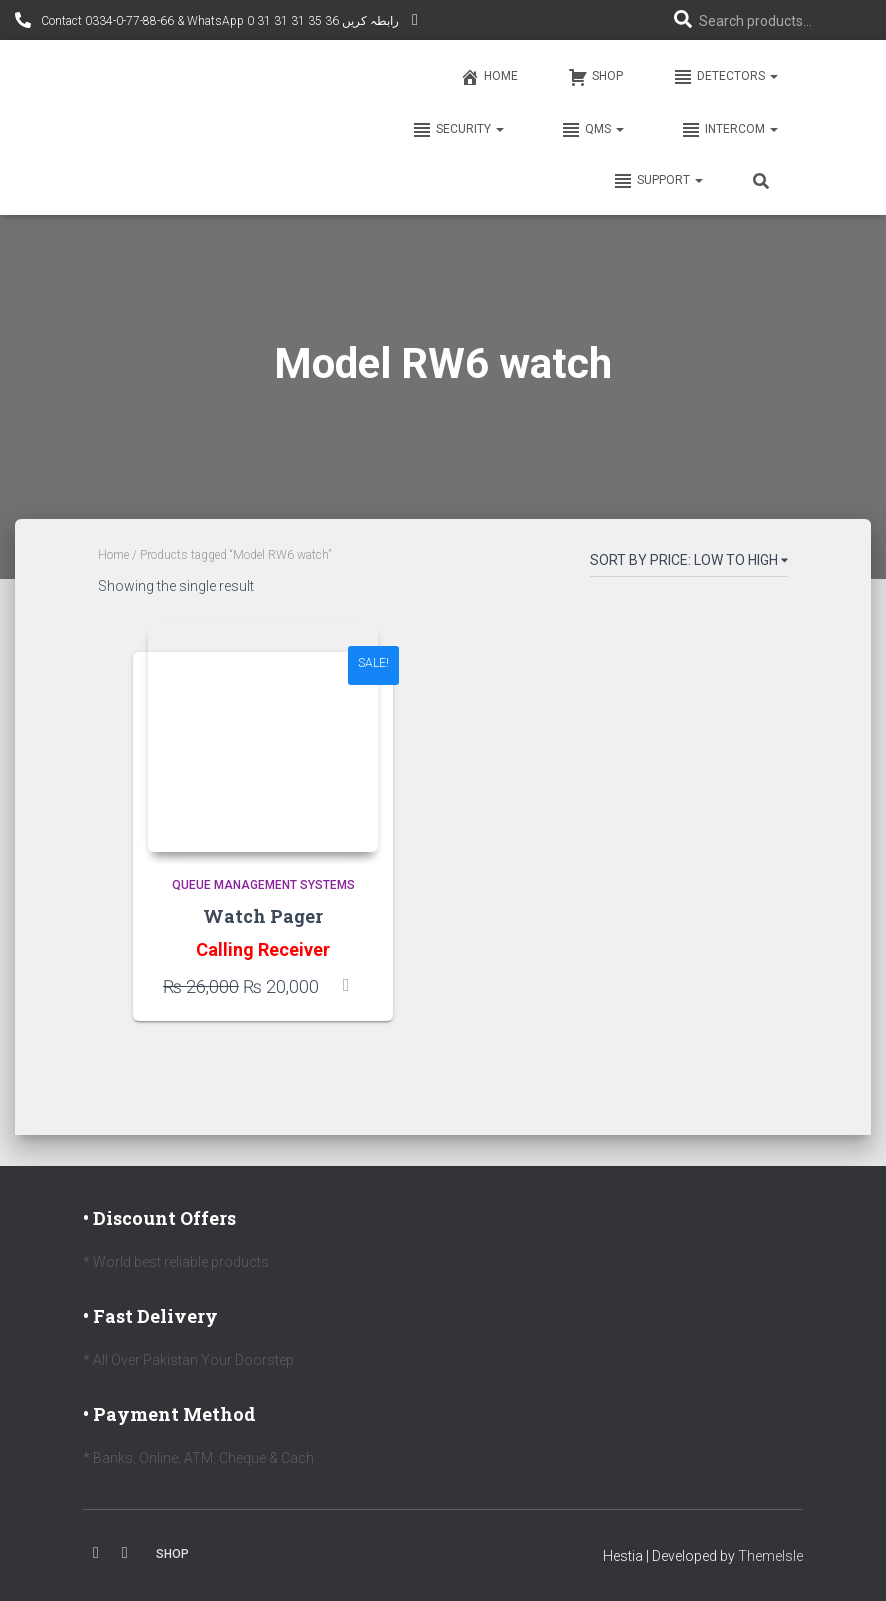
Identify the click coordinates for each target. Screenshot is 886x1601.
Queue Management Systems (263, 885)
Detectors (725, 77)
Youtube (125, 1553)
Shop (595, 77)
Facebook (96, 1553)
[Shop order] (689, 564)
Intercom (728, 130)
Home (489, 77)
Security (456, 130)
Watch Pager (263, 916)
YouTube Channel (415, 22)
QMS (591, 130)
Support (658, 181)
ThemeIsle (770, 1556)
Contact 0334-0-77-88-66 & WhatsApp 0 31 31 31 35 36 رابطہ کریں (218, 21)
